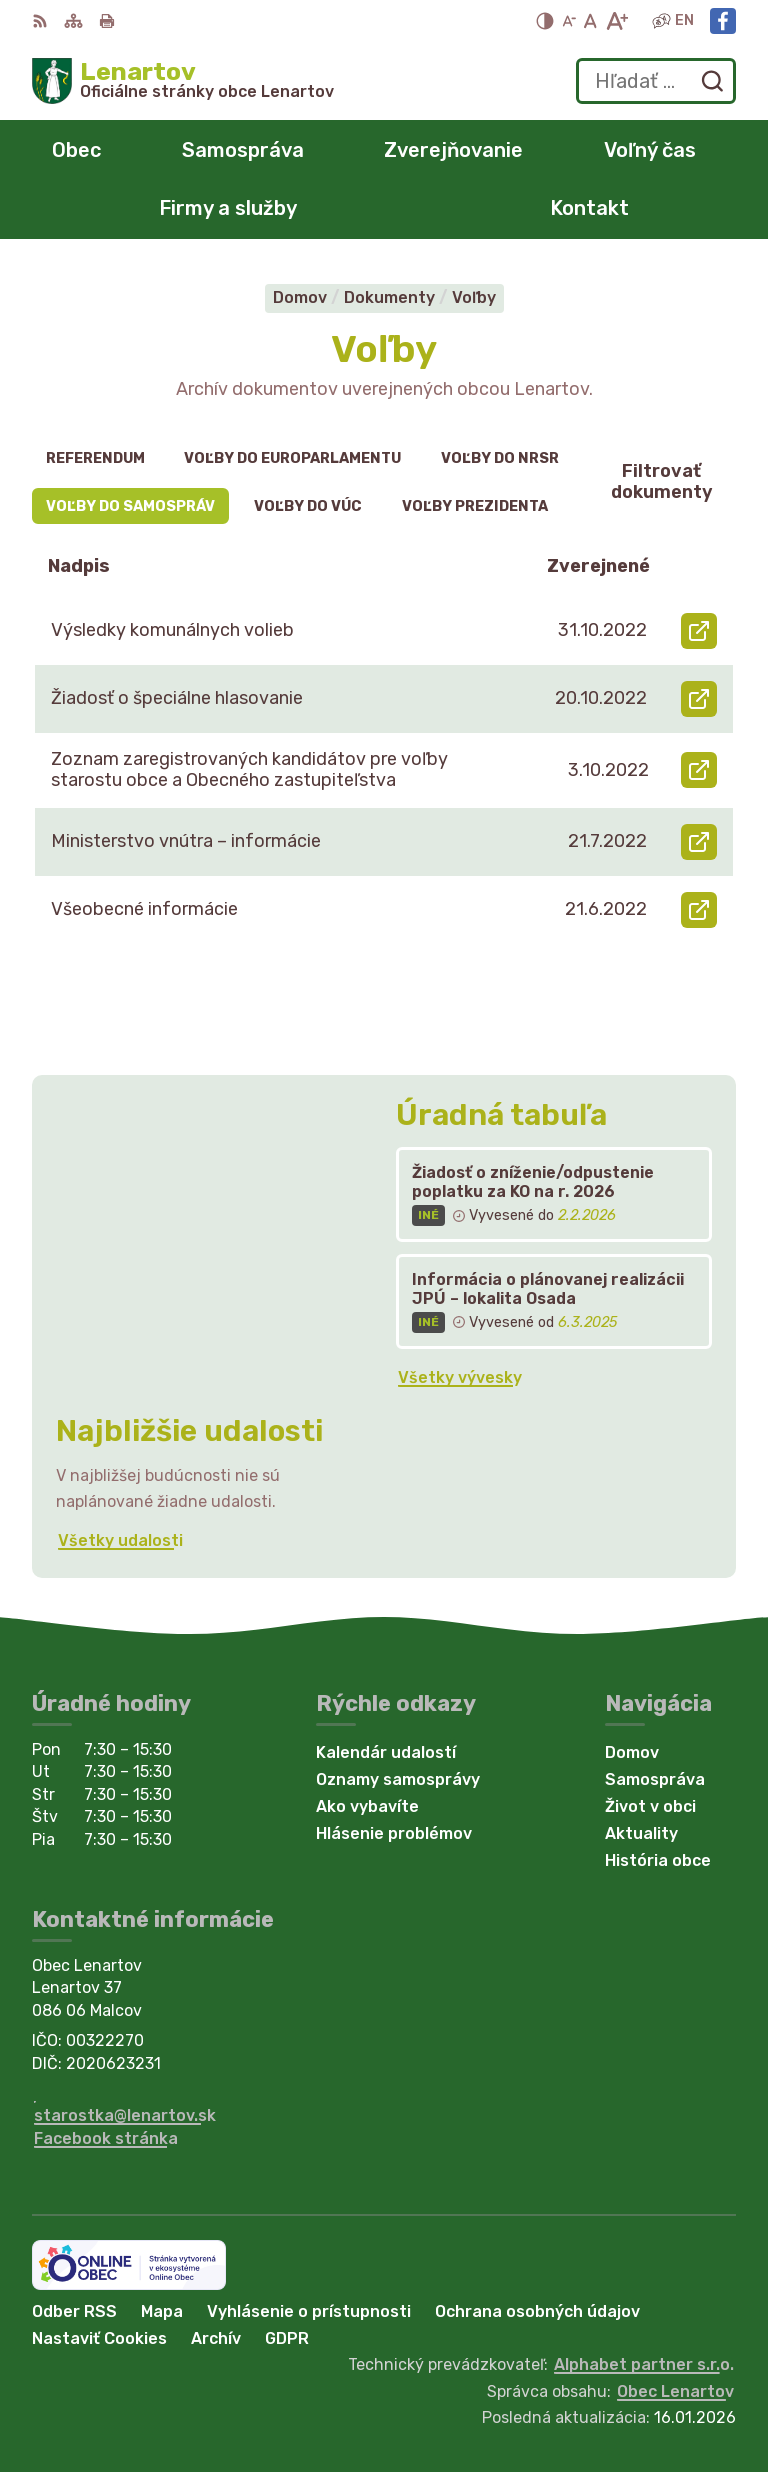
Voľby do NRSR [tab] (500, 458)
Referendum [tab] (95, 458)
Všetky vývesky (460, 1377)
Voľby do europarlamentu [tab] (292, 458)
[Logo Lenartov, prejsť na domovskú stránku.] (183, 81)
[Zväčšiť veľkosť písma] (616, 21)
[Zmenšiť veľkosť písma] (569, 21)
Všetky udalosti (120, 1540)
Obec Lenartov (675, 2391)
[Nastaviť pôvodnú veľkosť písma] (590, 21)
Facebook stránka (106, 2138)
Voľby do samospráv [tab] (130, 506)
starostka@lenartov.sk (125, 2115)
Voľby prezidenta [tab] (475, 506)
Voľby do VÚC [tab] (308, 506)
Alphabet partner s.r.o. (644, 2364)
